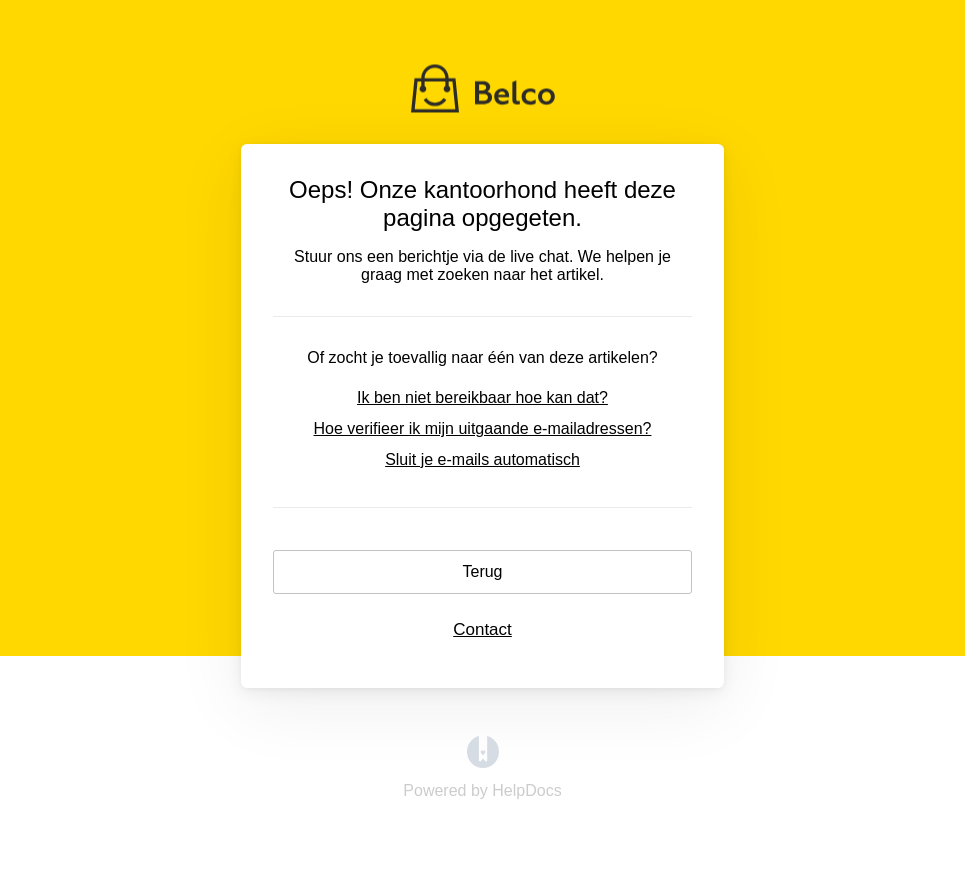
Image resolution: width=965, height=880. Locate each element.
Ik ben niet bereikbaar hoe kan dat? (482, 397)
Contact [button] (482, 629)
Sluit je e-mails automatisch (482, 459)
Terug (482, 571)
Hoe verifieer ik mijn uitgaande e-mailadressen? (483, 428)
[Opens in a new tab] (483, 762)
